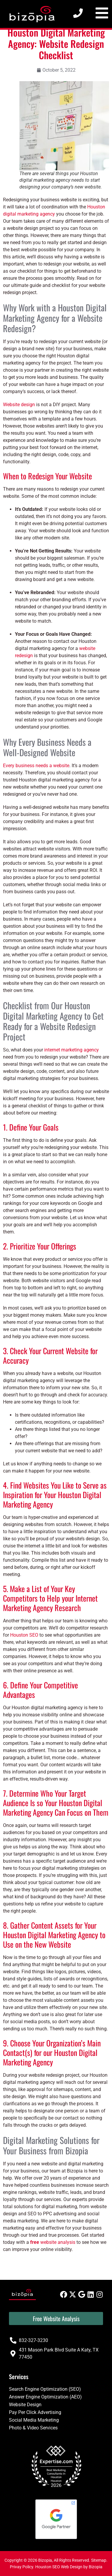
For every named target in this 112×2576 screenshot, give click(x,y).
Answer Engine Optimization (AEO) (45, 2397)
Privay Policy (21, 2566)
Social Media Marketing (34, 2420)
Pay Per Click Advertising (35, 2412)
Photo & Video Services (33, 2428)
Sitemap (98, 2560)
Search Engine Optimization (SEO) (45, 2389)
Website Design (25, 2404)
